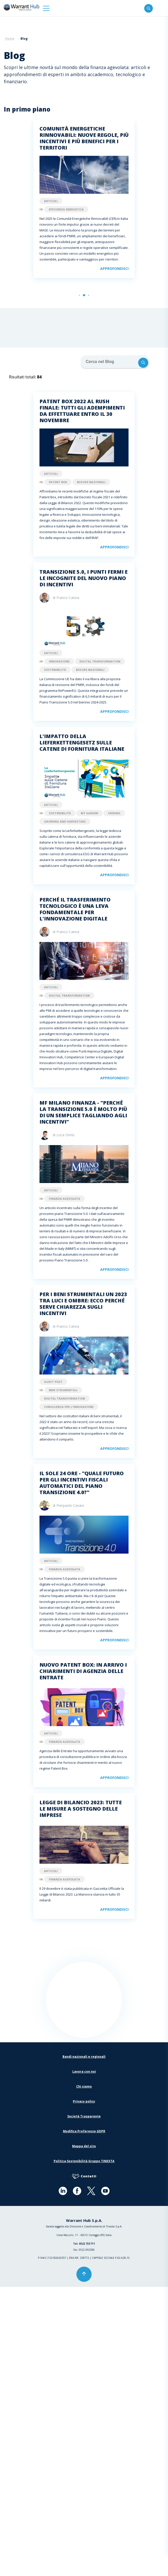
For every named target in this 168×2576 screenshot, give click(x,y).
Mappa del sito (84, 2147)
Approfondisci (114, 268)
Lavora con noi (84, 2072)
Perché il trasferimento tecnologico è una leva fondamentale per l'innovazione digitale (75, 909)
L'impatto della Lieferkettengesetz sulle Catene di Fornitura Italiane (81, 743)
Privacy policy (84, 2102)
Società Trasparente (84, 2117)
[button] (46, 8)
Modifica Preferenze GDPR (84, 2132)
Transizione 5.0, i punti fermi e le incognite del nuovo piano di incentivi (83, 578)
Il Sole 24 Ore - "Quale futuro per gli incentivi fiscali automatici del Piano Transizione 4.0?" (81, 1483)
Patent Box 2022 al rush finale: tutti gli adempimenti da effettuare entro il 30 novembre (82, 411)
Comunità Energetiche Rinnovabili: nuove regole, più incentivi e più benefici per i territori (84, 138)
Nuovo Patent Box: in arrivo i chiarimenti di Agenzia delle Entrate (83, 1671)
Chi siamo (84, 2087)
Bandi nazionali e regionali (84, 2057)
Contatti (84, 2177)
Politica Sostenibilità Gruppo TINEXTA (84, 2162)
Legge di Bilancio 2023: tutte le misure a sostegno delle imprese (80, 1809)
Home (9, 38)
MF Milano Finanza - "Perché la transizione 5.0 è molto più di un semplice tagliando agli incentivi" (83, 1112)
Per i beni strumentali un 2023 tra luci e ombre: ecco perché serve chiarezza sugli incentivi (83, 1304)
